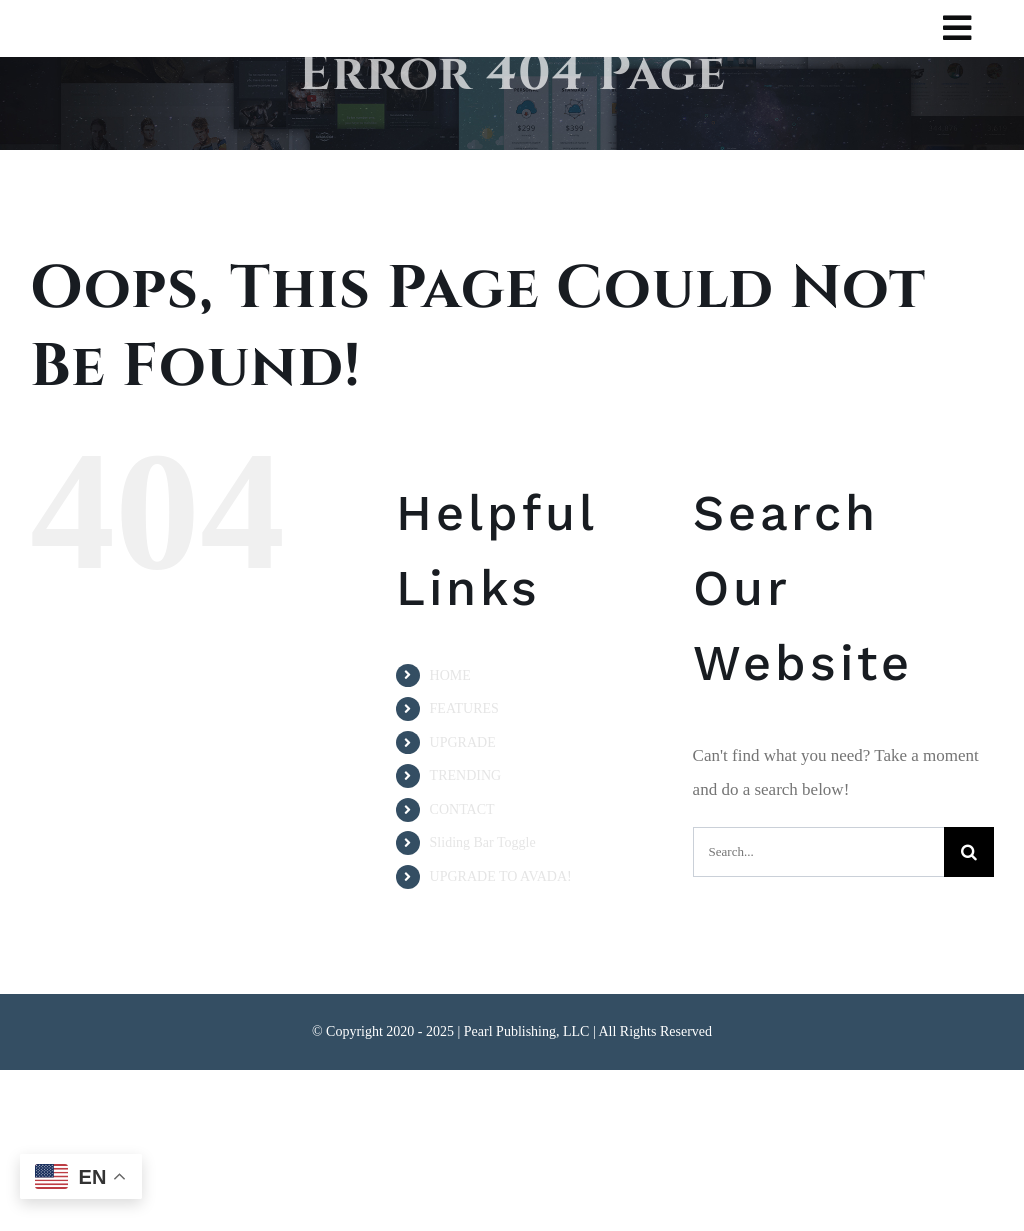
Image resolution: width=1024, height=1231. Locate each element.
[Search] (969, 852)
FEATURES (464, 708)
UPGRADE (463, 742)
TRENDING (466, 775)
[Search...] (818, 852)
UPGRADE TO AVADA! (501, 876)
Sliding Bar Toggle (483, 842)
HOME (450, 675)
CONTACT (462, 809)
